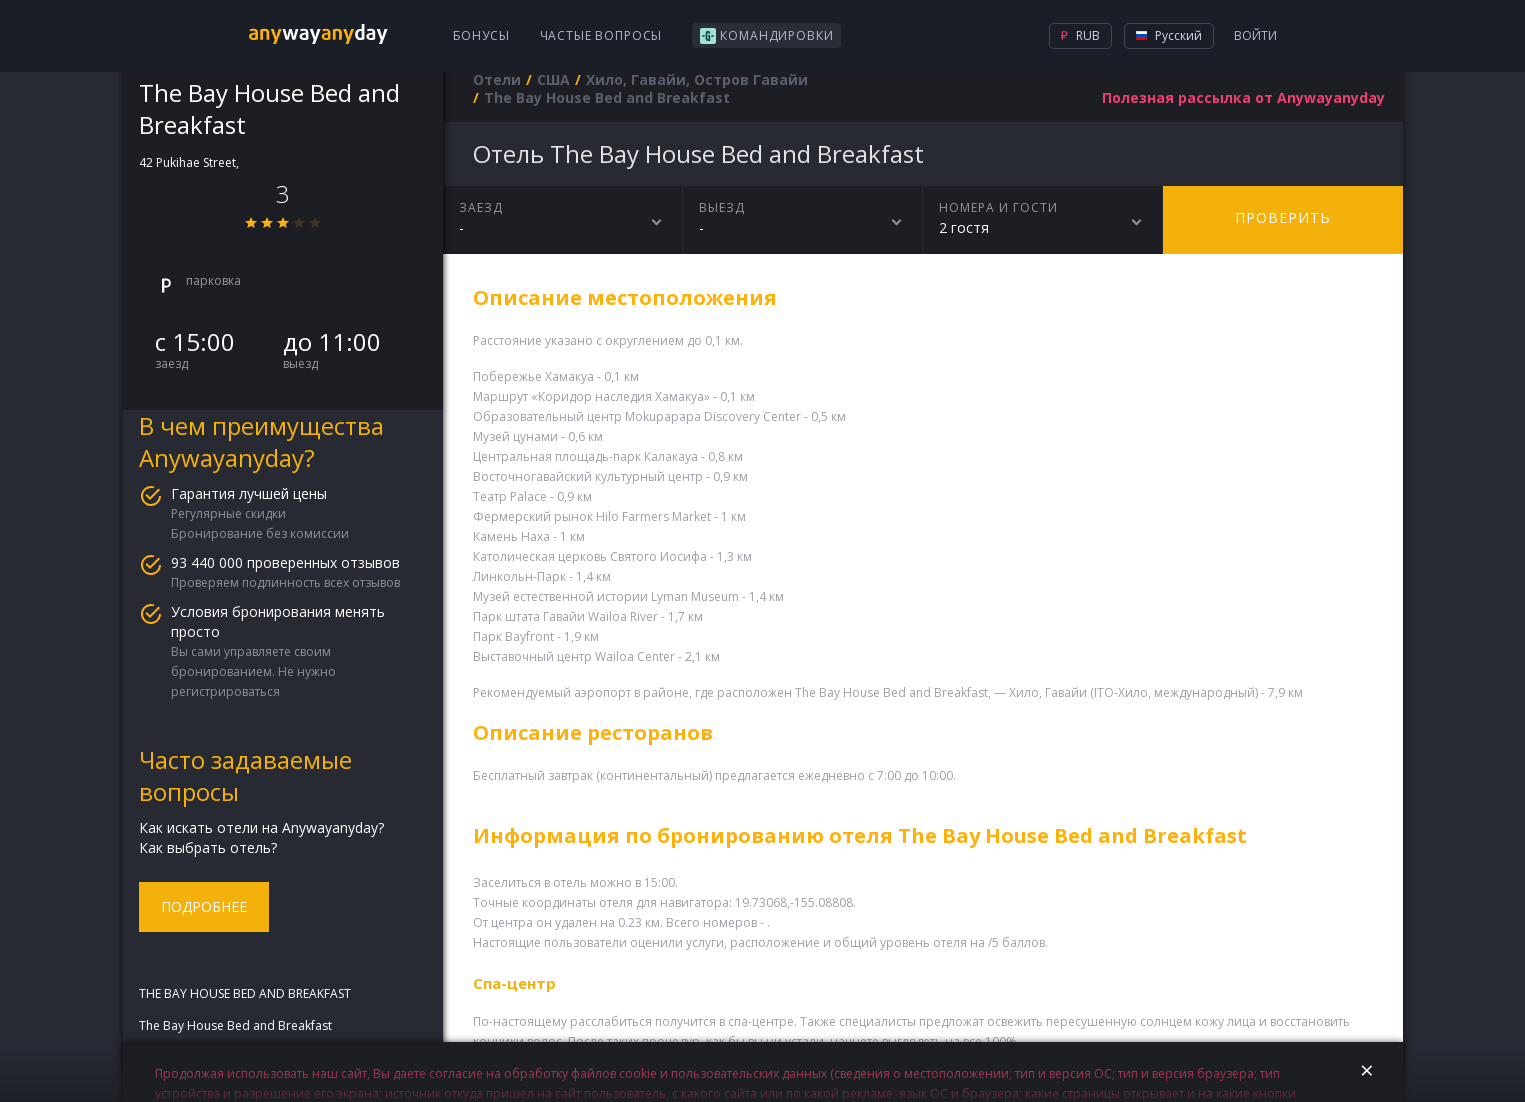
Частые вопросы (601, 35)
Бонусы (481, 35)
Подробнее (204, 906)
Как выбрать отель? (208, 847)
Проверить (1283, 217)
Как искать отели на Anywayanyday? (261, 827)
